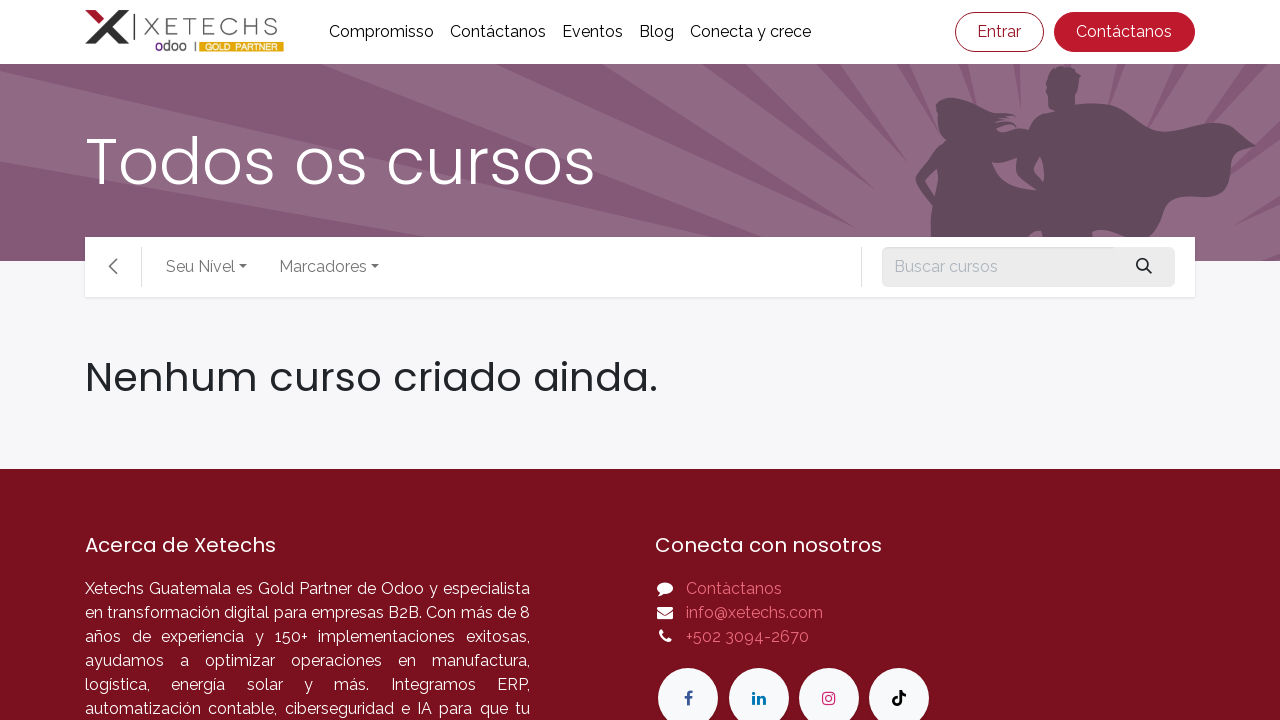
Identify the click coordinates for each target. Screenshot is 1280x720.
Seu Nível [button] (200, 266)
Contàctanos (734, 588)
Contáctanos (1124, 31)
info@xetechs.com (754, 612)
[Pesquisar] (1144, 267)
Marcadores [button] (323, 266)
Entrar (999, 31)
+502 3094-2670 (747, 636)
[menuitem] (381, 32)
